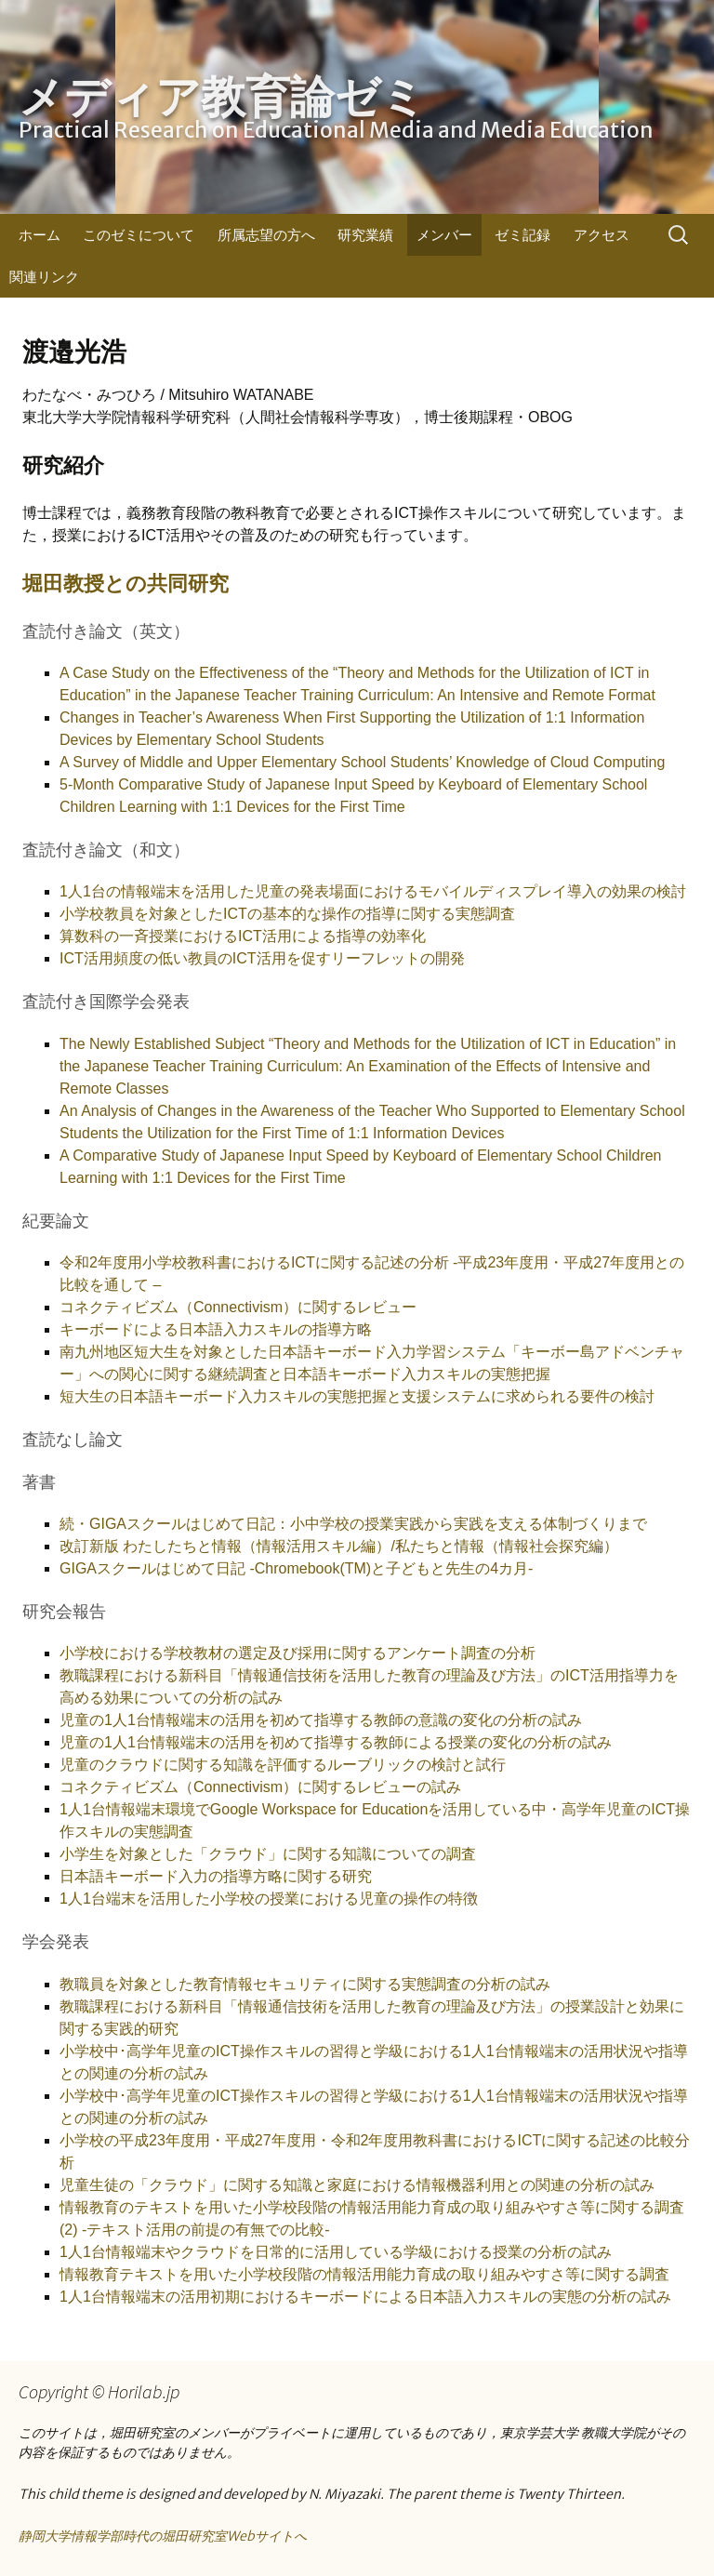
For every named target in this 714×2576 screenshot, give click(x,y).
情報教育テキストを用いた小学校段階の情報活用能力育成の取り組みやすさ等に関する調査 (364, 2274)
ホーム (39, 235)
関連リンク (44, 277)
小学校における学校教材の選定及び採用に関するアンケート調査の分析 (298, 1653)
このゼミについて (138, 235)
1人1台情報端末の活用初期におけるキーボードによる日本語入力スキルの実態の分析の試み (365, 2296)
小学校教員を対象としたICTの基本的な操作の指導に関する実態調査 (287, 914)
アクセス (601, 235)
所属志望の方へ (266, 235)
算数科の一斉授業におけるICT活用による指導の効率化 (243, 936)
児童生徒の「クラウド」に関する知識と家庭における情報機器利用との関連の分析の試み (357, 2185)
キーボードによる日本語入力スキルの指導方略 (216, 1329)
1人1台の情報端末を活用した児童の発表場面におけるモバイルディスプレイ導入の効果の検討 (373, 891)
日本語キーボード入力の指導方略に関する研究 (216, 1876)
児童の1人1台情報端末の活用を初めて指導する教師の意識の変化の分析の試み (321, 1720)
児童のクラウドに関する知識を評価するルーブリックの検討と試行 (283, 1765)
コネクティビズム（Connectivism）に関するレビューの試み (260, 1787)
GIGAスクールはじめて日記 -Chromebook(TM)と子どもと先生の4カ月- (296, 1568)
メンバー (444, 235)
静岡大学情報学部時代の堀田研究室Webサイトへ (163, 2536)
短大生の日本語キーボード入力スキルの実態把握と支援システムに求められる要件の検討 (357, 1396)
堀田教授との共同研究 (125, 583)
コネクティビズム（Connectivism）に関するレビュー (238, 1307)
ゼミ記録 (522, 235)
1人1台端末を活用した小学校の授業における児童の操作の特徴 (269, 1898)
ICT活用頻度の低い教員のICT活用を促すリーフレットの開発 (262, 958)
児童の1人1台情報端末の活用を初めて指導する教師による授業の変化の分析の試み (336, 1742)
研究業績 (365, 235)
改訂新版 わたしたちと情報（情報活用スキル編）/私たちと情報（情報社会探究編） (339, 1546)
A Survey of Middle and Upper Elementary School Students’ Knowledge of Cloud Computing (362, 762)
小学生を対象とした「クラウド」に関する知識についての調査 (268, 1854)
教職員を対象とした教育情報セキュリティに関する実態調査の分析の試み (305, 1984)
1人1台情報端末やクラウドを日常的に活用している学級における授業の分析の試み (336, 2252)
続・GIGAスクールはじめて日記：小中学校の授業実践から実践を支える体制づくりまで (353, 1524)
